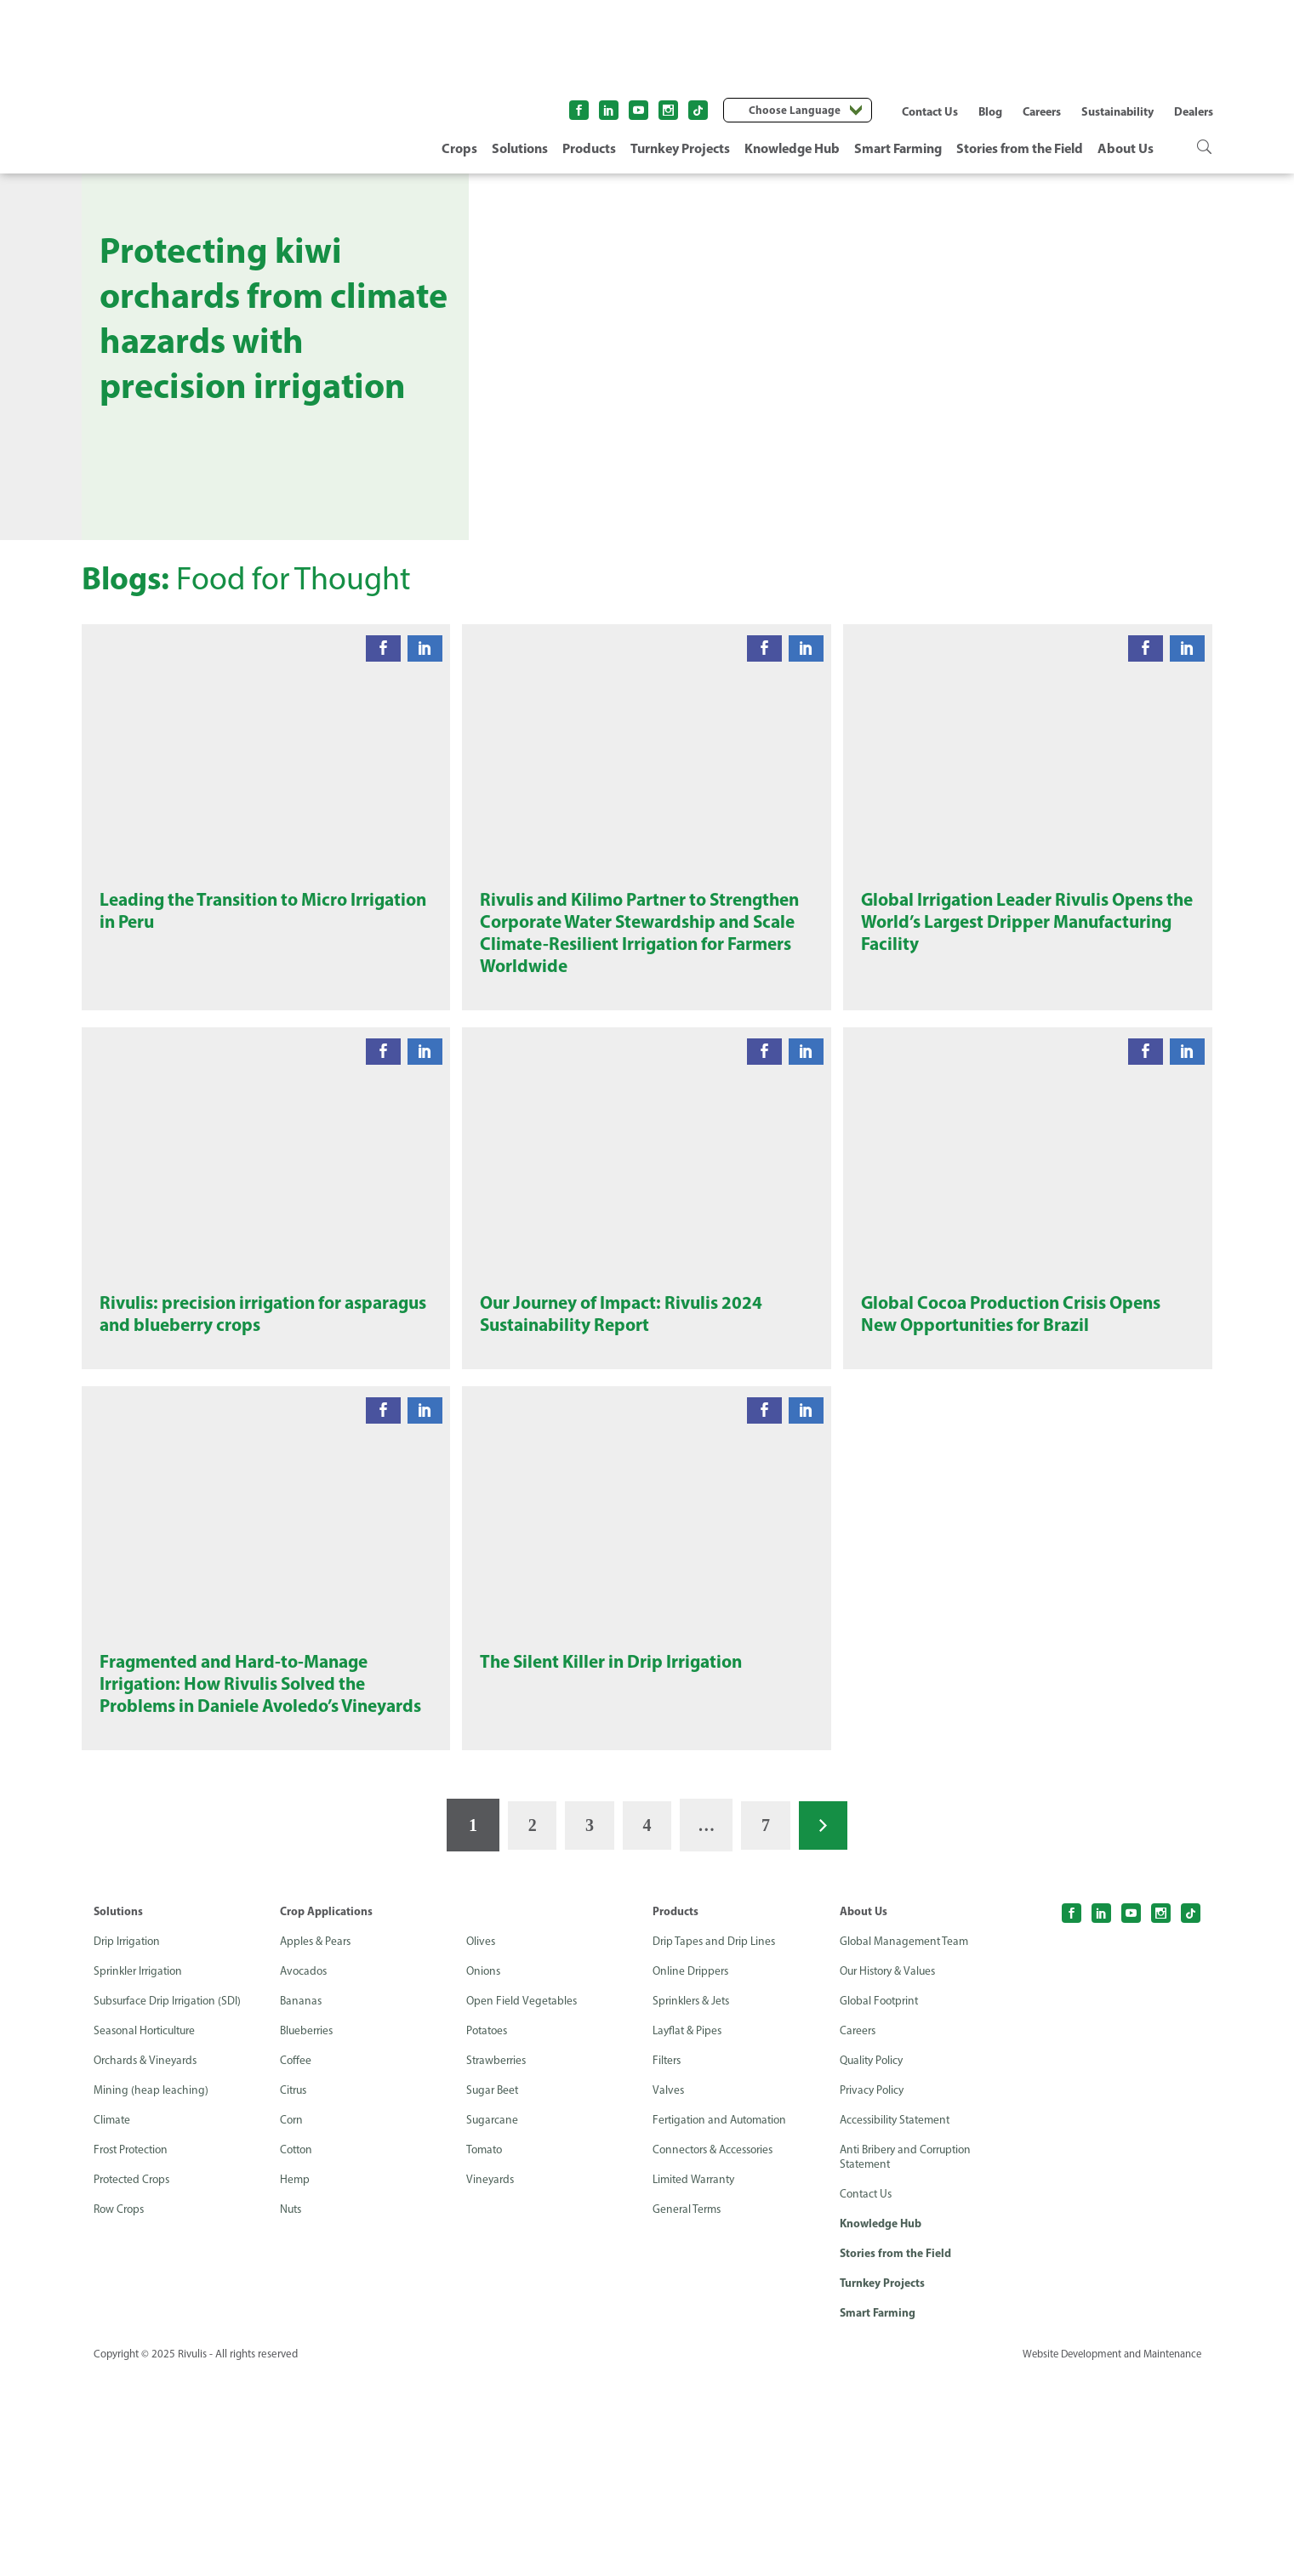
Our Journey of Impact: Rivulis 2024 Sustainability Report (627, 1436)
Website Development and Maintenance (1108, 2557)
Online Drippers (692, 2171)
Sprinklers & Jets (693, 2201)
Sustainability (1117, 111)
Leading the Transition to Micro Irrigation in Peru (229, 957)
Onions (484, 2171)
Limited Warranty (696, 2380)
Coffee (296, 2261)
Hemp (295, 2380)
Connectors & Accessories (717, 2350)
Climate (113, 2320)
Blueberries (308, 2231)
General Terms (688, 2410)
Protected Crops (134, 2380)
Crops (459, 147)
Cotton (298, 2350)
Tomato (485, 2350)
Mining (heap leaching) (151, 2290)
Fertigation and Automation (724, 2320)
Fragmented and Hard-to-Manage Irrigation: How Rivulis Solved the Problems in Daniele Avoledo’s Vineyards (241, 1868)
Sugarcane (493, 2320)
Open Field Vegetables (522, 2201)
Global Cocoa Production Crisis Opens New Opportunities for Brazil (1018, 1436)
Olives (481, 2142)
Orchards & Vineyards (148, 2261)
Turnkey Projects (680, 147)
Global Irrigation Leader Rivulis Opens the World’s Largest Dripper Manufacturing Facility (1019, 968)
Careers (1042, 111)
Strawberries (498, 2261)
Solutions (520, 147)
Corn (292, 2320)
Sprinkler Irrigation (141, 2171)
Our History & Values (891, 2171)
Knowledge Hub (792, 147)
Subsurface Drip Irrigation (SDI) (171, 2201)
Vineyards (491, 2380)
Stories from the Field (1019, 147)
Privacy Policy (873, 2290)
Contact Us (930, 111)
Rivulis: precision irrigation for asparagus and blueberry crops (229, 1436)
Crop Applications (326, 2111)
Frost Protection (134, 2350)
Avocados (305, 2171)
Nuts (292, 2410)
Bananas (301, 2201)
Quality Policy (874, 2261)
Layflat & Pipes (689, 2231)
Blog (990, 111)
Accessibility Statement (898, 2320)
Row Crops (121, 2410)
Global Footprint (881, 2201)
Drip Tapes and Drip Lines (716, 2142)
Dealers (1193, 111)
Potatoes (488, 2231)
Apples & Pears (317, 2142)
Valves (669, 2290)
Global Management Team (906, 2142)
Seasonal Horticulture (148, 2231)
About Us (1125, 147)
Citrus (295, 2290)
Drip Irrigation (129, 2142)
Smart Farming (898, 147)
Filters (668, 2261)
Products (589, 147)
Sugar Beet (494, 2290)
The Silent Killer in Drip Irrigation (616, 1833)
